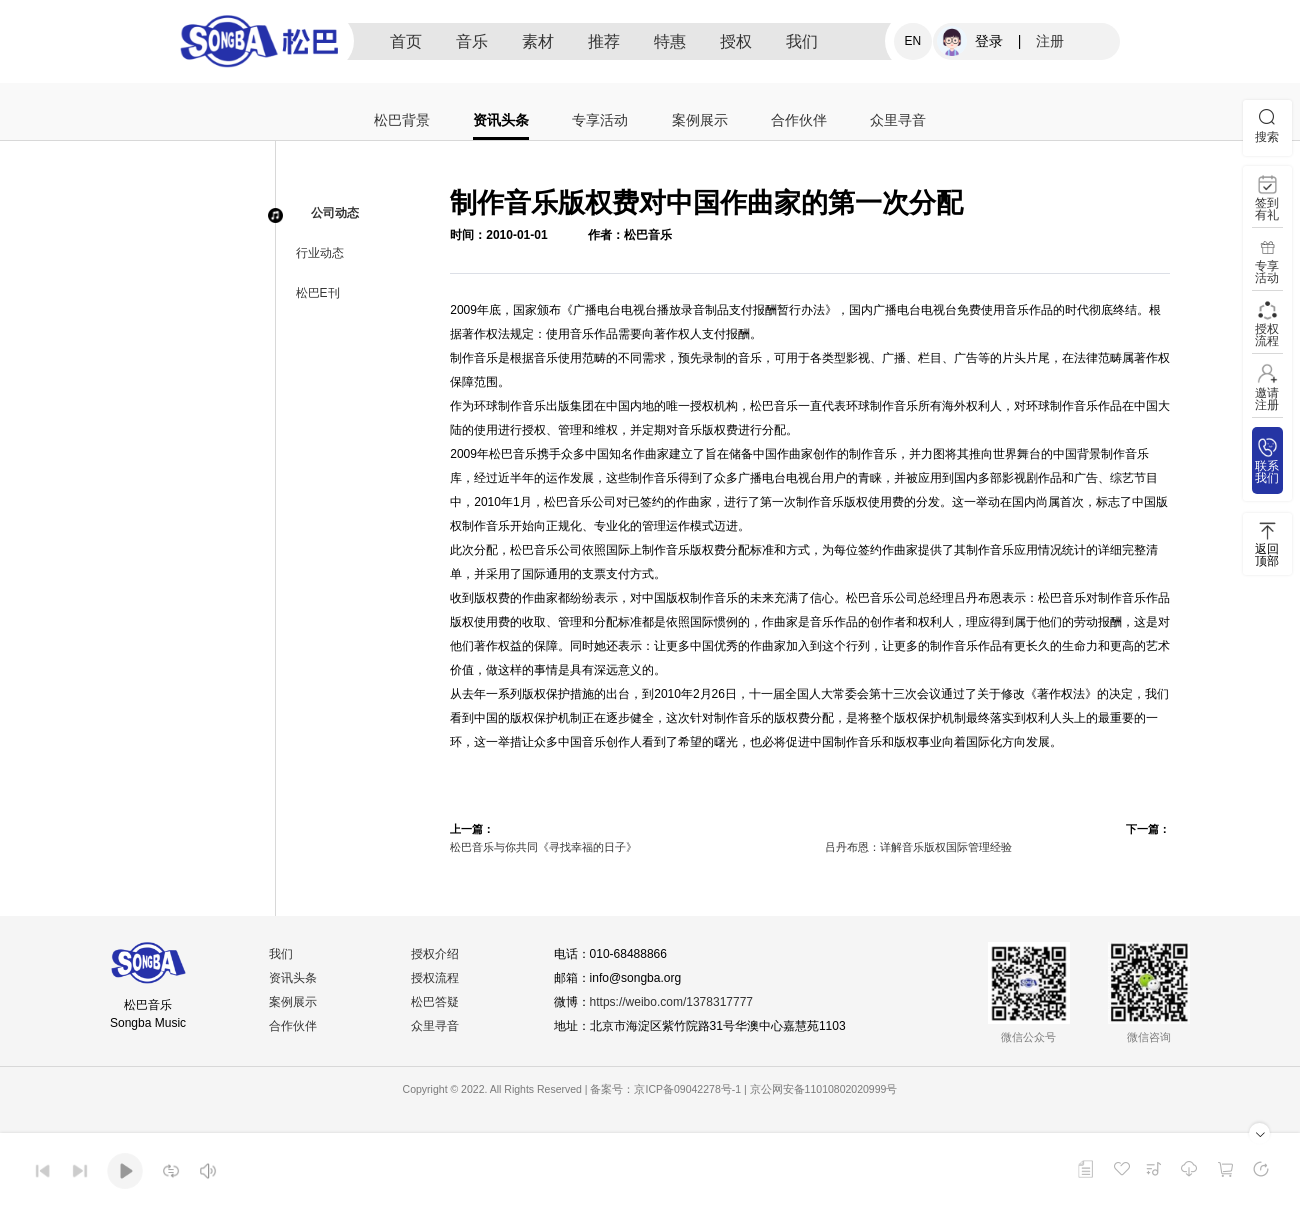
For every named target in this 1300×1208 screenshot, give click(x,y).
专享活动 (600, 120)
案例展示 (700, 120)
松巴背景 (402, 120)
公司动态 (335, 213)
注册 (1050, 41)
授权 (736, 41)
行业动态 (320, 253)
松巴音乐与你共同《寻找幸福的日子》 (543, 847)
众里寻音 (898, 120)
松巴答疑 (435, 1002)
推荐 (604, 41)
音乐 (472, 41)
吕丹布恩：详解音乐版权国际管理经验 (918, 847)
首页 (406, 41)
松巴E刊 (318, 293)
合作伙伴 (799, 120)
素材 (538, 41)
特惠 (670, 41)
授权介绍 (435, 954)
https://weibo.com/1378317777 (671, 1002)
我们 (802, 41)
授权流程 (435, 978)
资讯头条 (501, 120)
